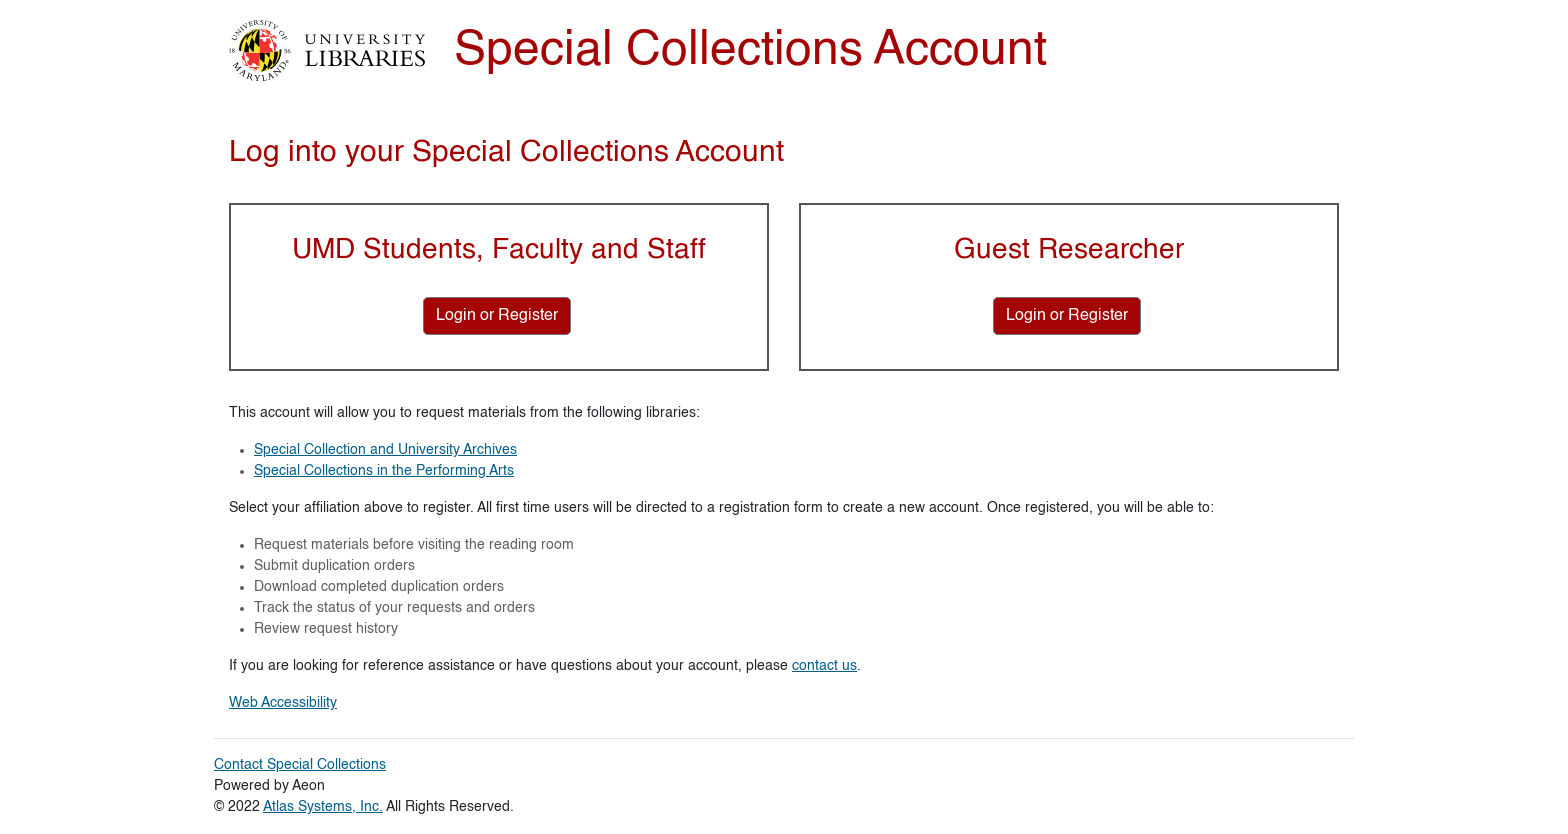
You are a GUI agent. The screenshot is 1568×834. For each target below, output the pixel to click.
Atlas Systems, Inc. (323, 807)
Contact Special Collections (300, 765)
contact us (824, 666)
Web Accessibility (283, 703)
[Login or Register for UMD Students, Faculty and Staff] (497, 316)
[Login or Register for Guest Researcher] (1067, 316)
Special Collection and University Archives (385, 450)
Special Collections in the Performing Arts (384, 471)
